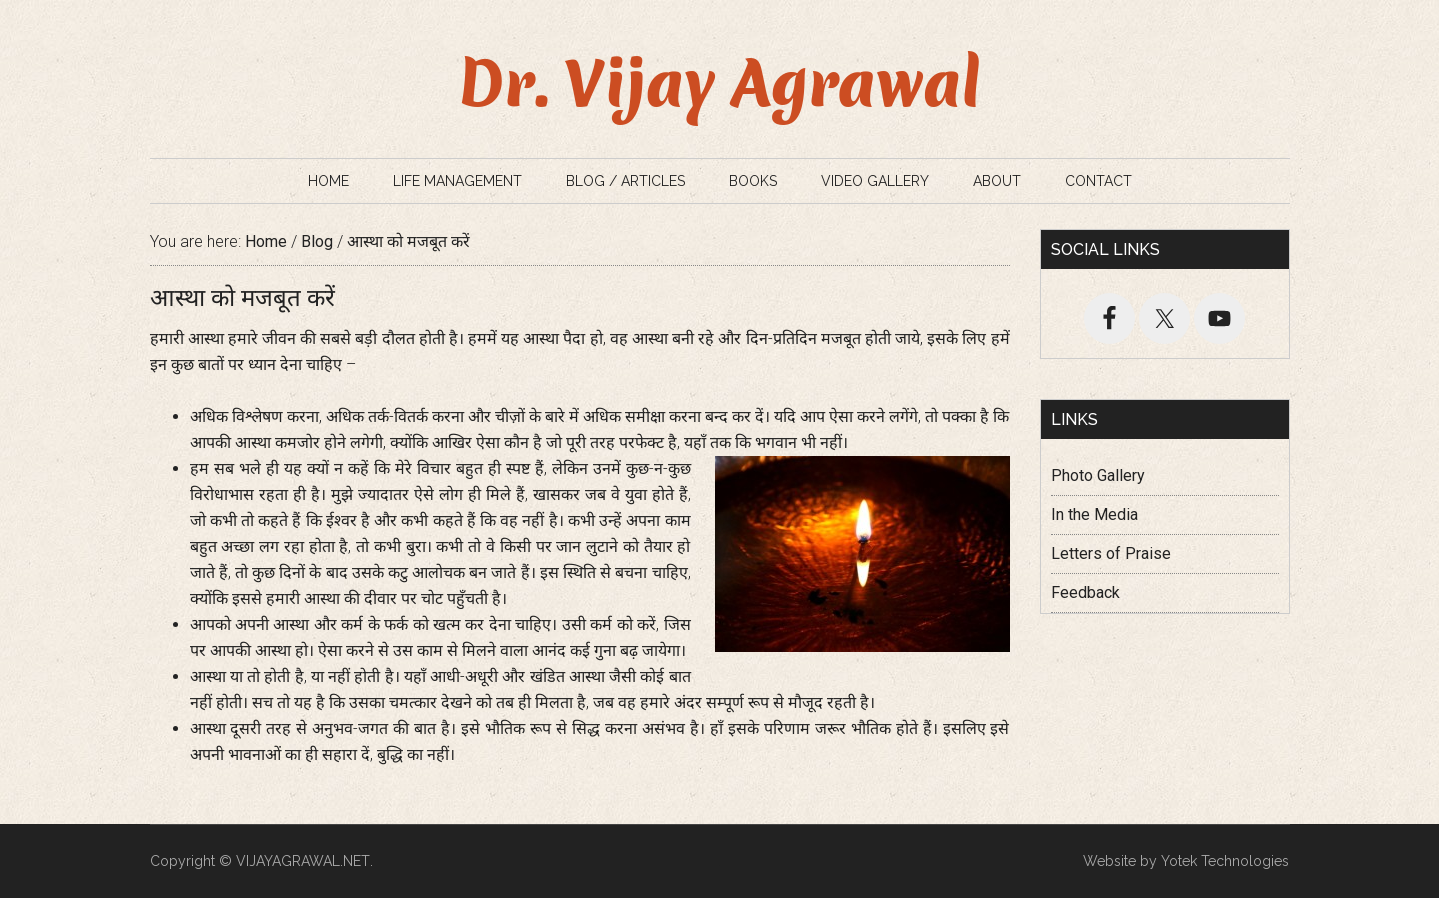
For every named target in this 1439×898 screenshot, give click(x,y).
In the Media (1094, 514)
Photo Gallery (1098, 475)
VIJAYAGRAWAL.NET (303, 861)
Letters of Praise (1111, 553)
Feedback (1085, 592)
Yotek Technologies (1225, 861)
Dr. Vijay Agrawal (719, 84)
